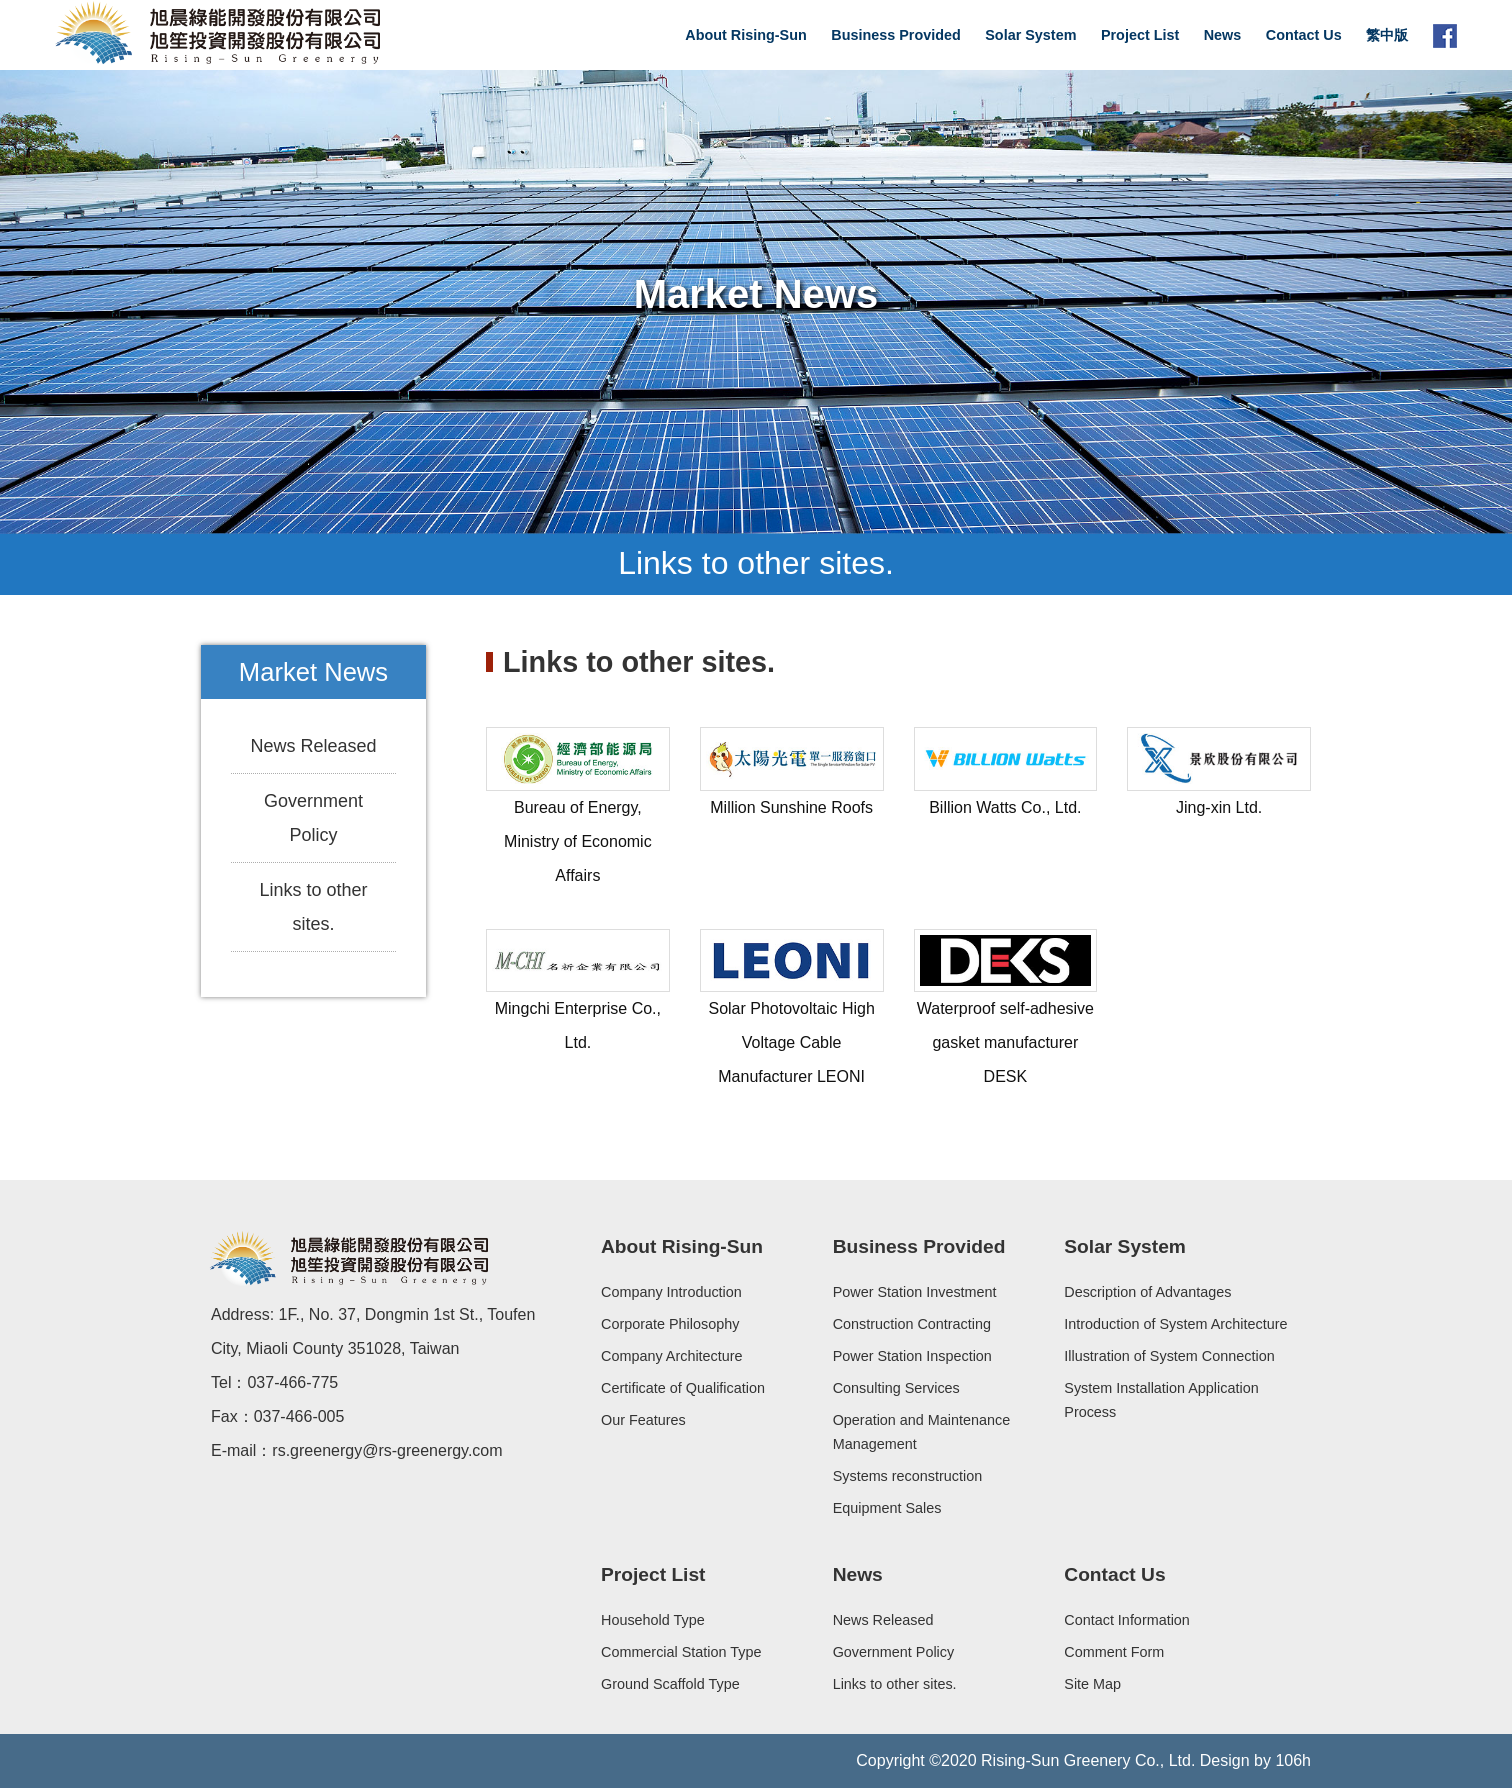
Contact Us (1304, 35)
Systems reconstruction (908, 1476)
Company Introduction (671, 1292)
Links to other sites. (313, 907)
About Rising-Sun (746, 35)
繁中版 (1387, 35)
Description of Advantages (1147, 1292)
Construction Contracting (912, 1324)
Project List (1140, 35)
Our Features (643, 1420)
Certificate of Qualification (683, 1388)
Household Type (653, 1620)
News (1223, 35)
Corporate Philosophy (670, 1324)
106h (1293, 1760)
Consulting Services (896, 1388)
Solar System (1030, 35)
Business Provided (896, 35)
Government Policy (313, 818)
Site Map (1092, 1684)
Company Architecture (672, 1356)
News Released (313, 746)
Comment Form (1114, 1652)
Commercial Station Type (681, 1652)
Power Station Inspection (912, 1356)
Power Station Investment (915, 1292)
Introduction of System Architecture (1175, 1324)
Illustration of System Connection (1169, 1356)
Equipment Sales (887, 1508)
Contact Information (1127, 1620)
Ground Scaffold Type (670, 1684)
